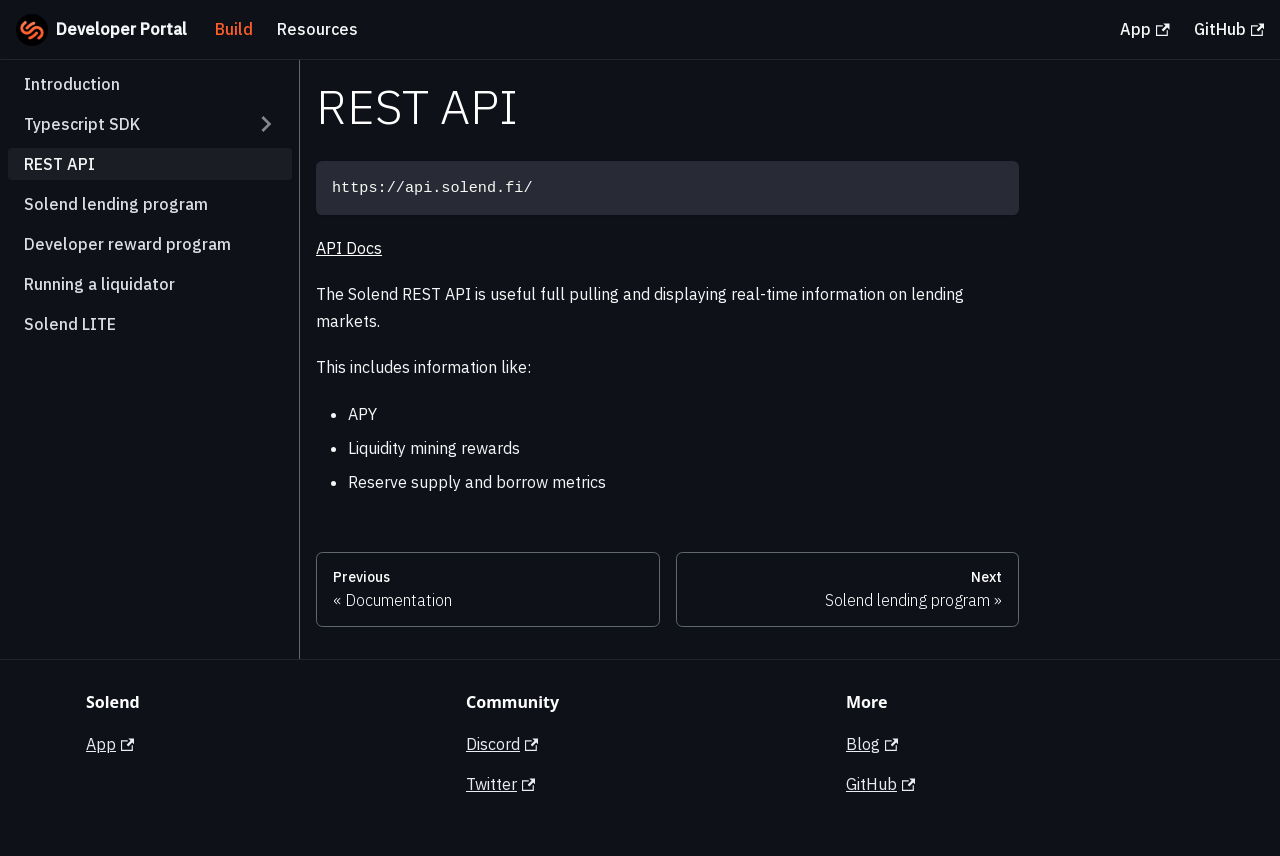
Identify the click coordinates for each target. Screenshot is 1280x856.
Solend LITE (70, 324)
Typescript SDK (82, 124)
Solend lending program (116, 204)
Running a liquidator (99, 284)
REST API (59, 164)
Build (234, 29)
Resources (317, 29)
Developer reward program (127, 244)
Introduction (72, 84)
